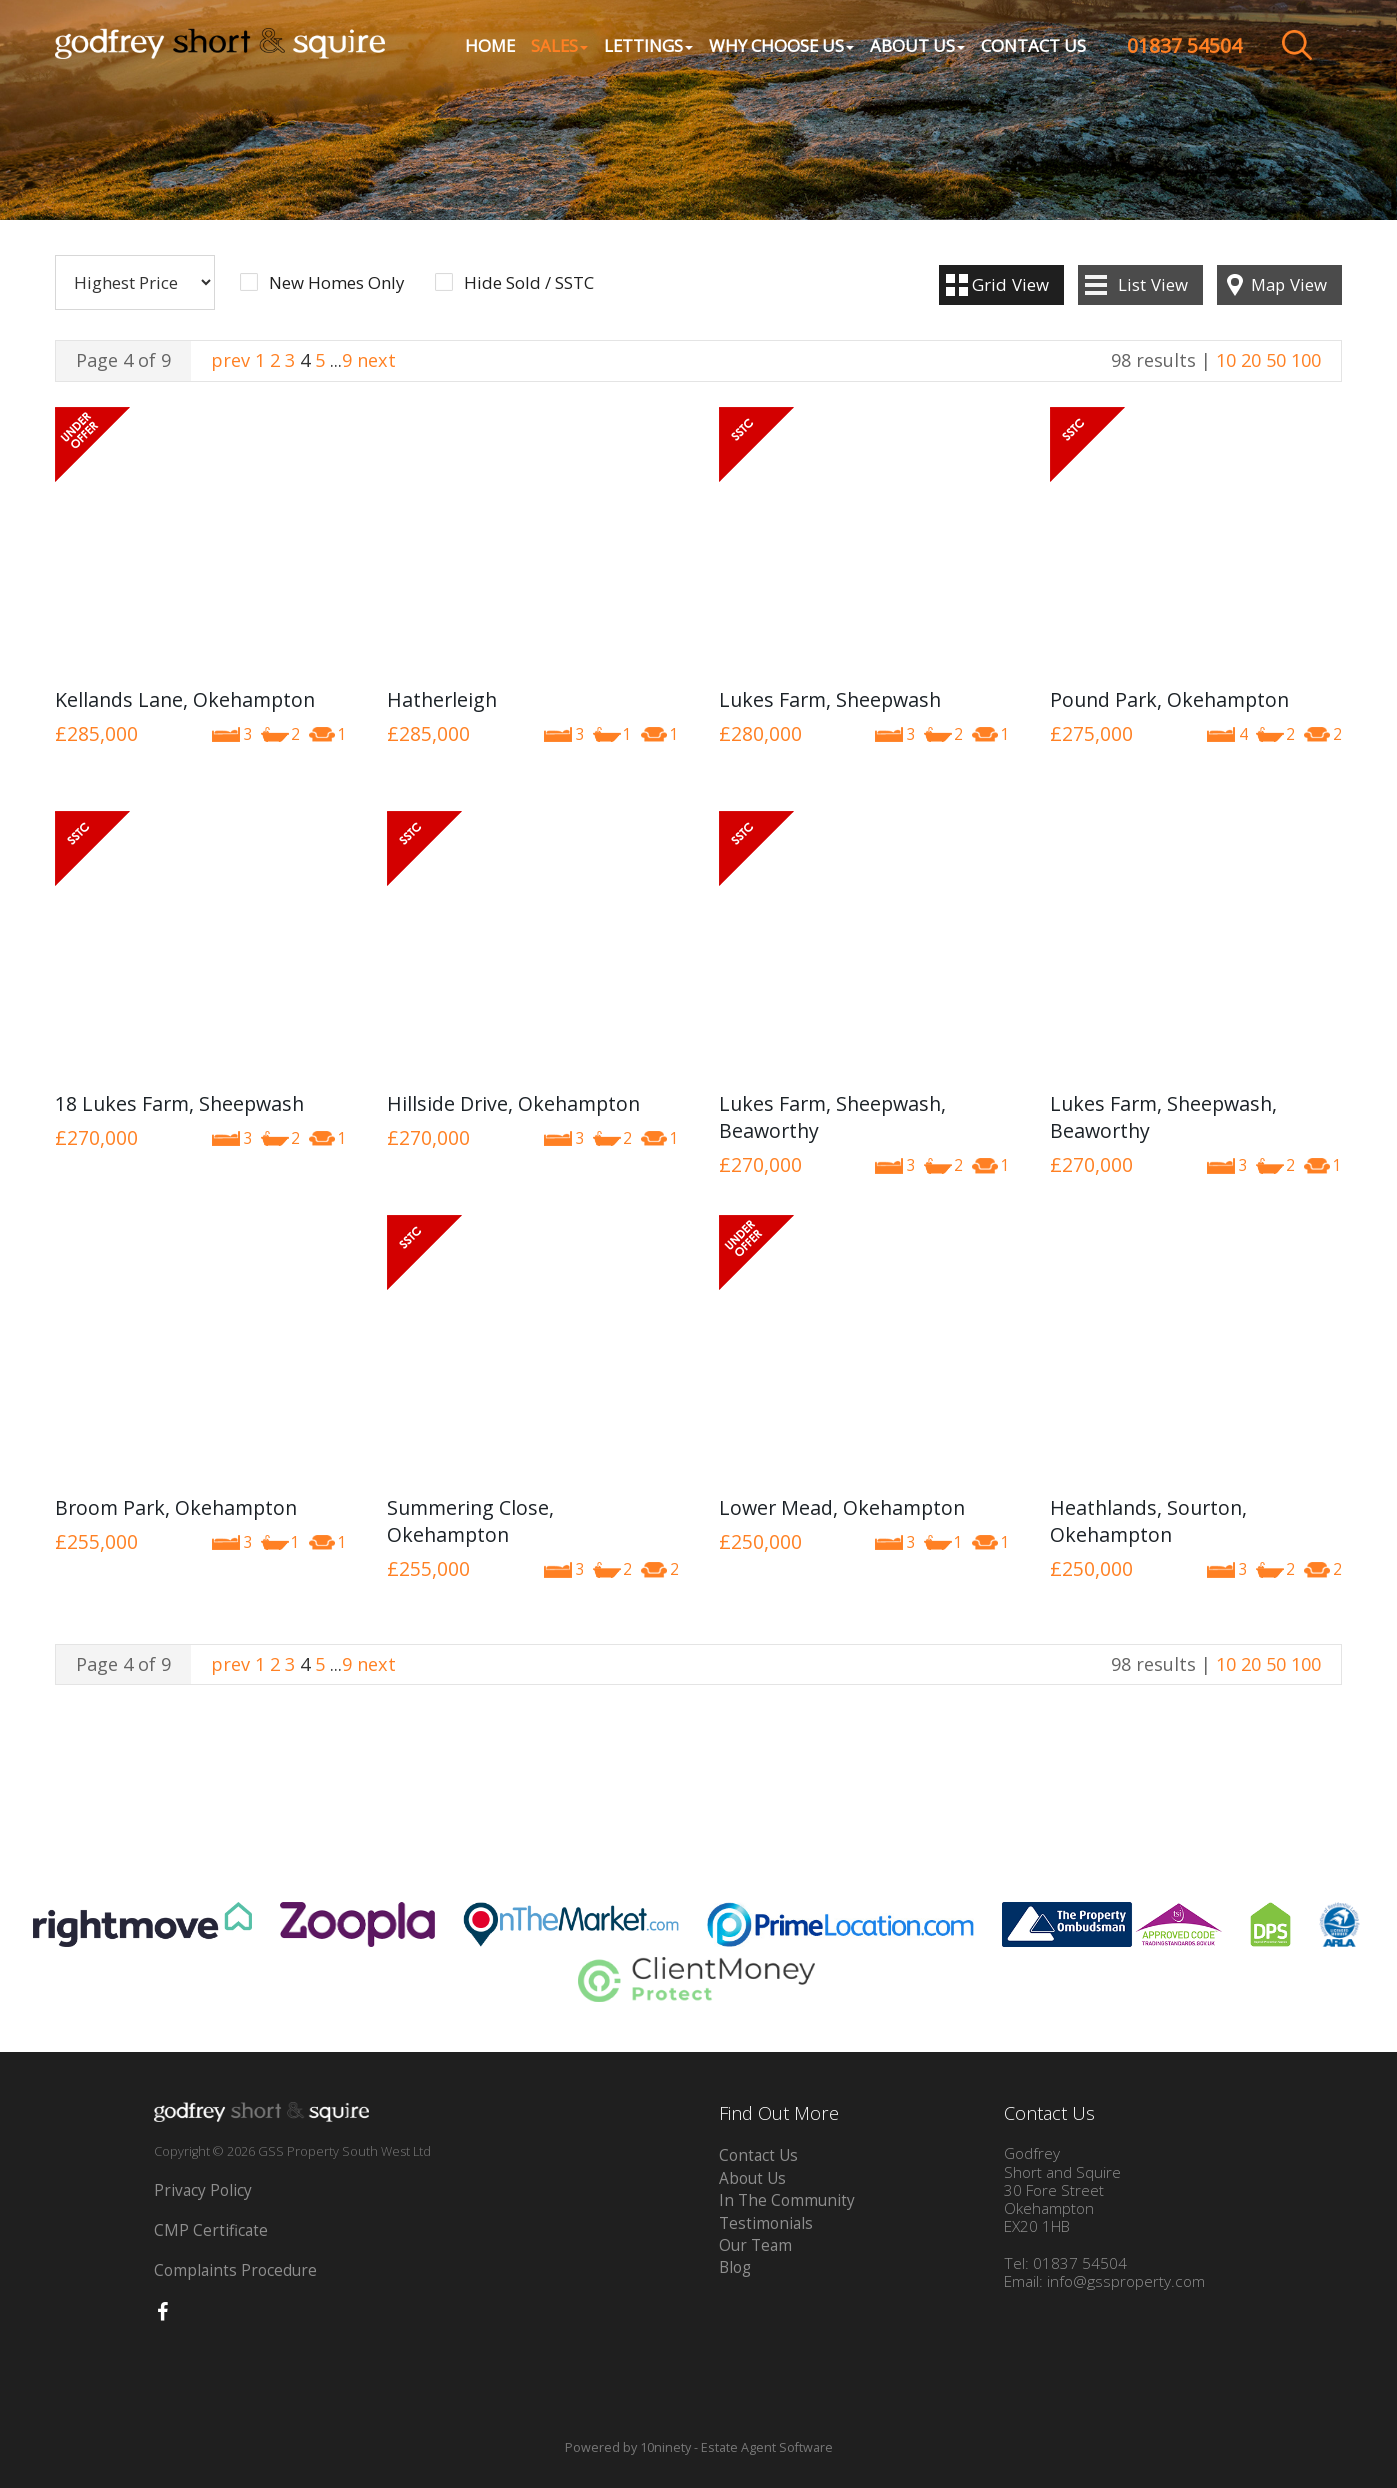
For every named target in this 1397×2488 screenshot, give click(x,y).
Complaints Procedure (235, 2270)
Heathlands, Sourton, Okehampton (1148, 1521)
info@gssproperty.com (1126, 2281)
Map (1289, 284)
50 (1276, 360)
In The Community (787, 2200)
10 (1226, 360)
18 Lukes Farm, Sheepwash (179, 1103)
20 (1251, 360)
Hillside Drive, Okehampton (513, 1103)
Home (490, 45)
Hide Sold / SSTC (529, 283)
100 (1306, 360)
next (376, 360)
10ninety (665, 2447)
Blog (735, 2267)
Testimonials (766, 2223)
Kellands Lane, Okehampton (185, 699)
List (1153, 284)
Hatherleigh (442, 699)
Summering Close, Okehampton (470, 1521)
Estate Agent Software (767, 2447)
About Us (752, 2178)
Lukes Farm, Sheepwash (830, 699)
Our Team (755, 2245)
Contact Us (1033, 45)
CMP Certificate (211, 2230)
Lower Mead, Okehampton (842, 1507)
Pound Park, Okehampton (1169, 699)
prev (230, 360)
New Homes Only (336, 283)
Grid (1010, 284)
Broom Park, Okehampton (176, 1507)
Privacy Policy (203, 2190)
